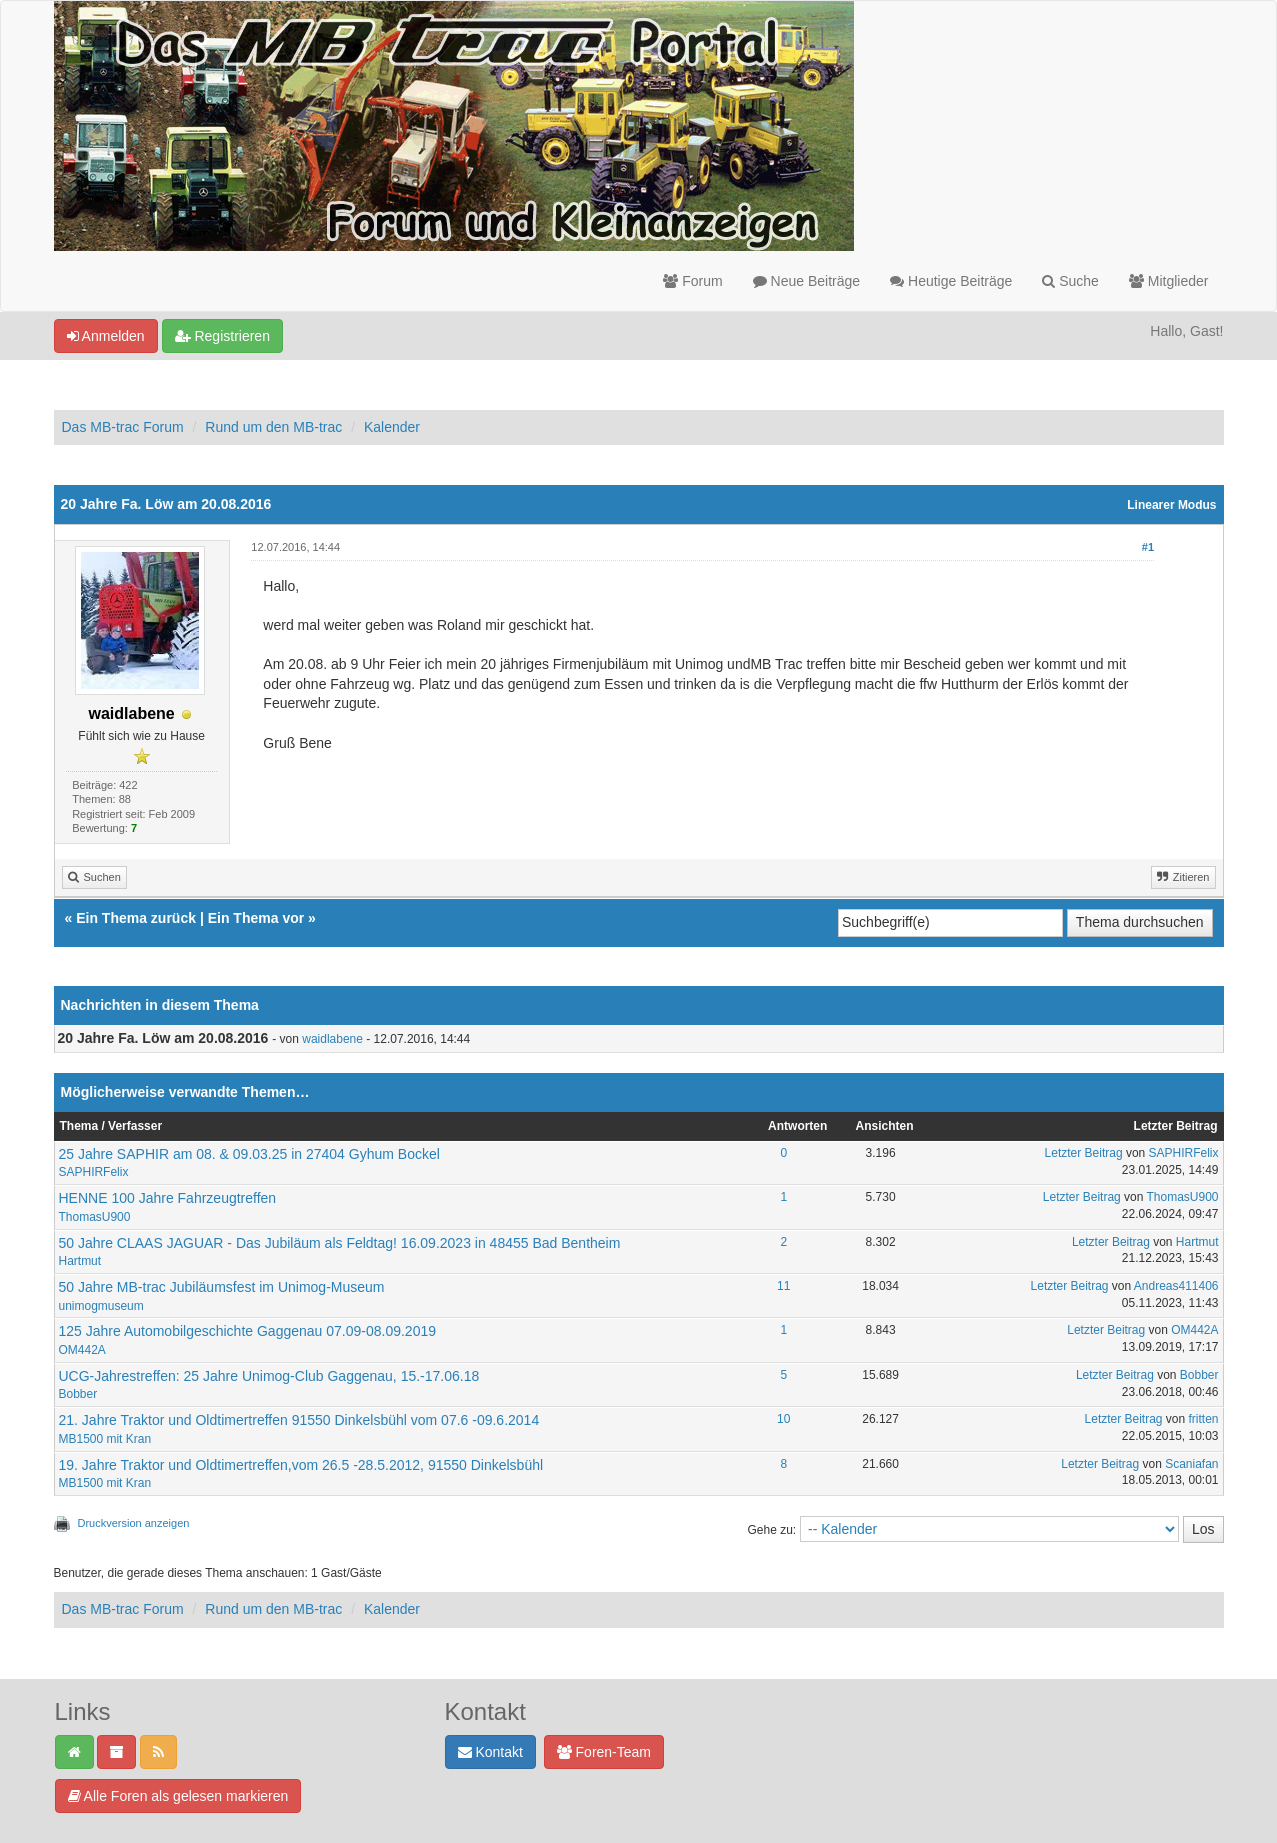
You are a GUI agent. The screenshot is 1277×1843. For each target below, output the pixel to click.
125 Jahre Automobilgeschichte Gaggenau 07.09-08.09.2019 (248, 1331)
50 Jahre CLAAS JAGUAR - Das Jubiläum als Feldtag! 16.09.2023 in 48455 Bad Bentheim (340, 1243)
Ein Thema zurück (136, 918)
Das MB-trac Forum (123, 427)
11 (783, 1286)
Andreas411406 (1176, 1286)
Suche (1070, 281)
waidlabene (332, 1039)
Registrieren (222, 336)
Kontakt (490, 1752)
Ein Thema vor (256, 918)
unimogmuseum (101, 1306)
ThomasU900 (95, 1217)
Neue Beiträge (806, 281)
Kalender (392, 427)
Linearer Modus (1171, 505)
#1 (1148, 547)
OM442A (82, 1350)
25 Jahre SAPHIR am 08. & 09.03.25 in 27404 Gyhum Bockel (249, 1154)
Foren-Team (604, 1752)
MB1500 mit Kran (105, 1439)
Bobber (78, 1394)
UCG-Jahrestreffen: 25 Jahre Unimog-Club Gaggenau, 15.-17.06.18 (269, 1376)
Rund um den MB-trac (273, 427)
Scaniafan (1191, 1464)
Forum (692, 281)
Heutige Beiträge (951, 281)
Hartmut (80, 1261)
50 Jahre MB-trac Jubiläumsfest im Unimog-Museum (222, 1287)
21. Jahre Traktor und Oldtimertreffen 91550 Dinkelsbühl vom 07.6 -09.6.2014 (299, 1420)
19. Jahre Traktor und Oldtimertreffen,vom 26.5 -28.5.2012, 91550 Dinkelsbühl (301, 1465)
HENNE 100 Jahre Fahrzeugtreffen (168, 1198)
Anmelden (106, 336)
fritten (1204, 1419)
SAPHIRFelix (94, 1172)
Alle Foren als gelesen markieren (178, 1796)
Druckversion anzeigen (134, 1523)
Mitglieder (1169, 281)
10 (783, 1419)
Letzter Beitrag (1084, 1153)
